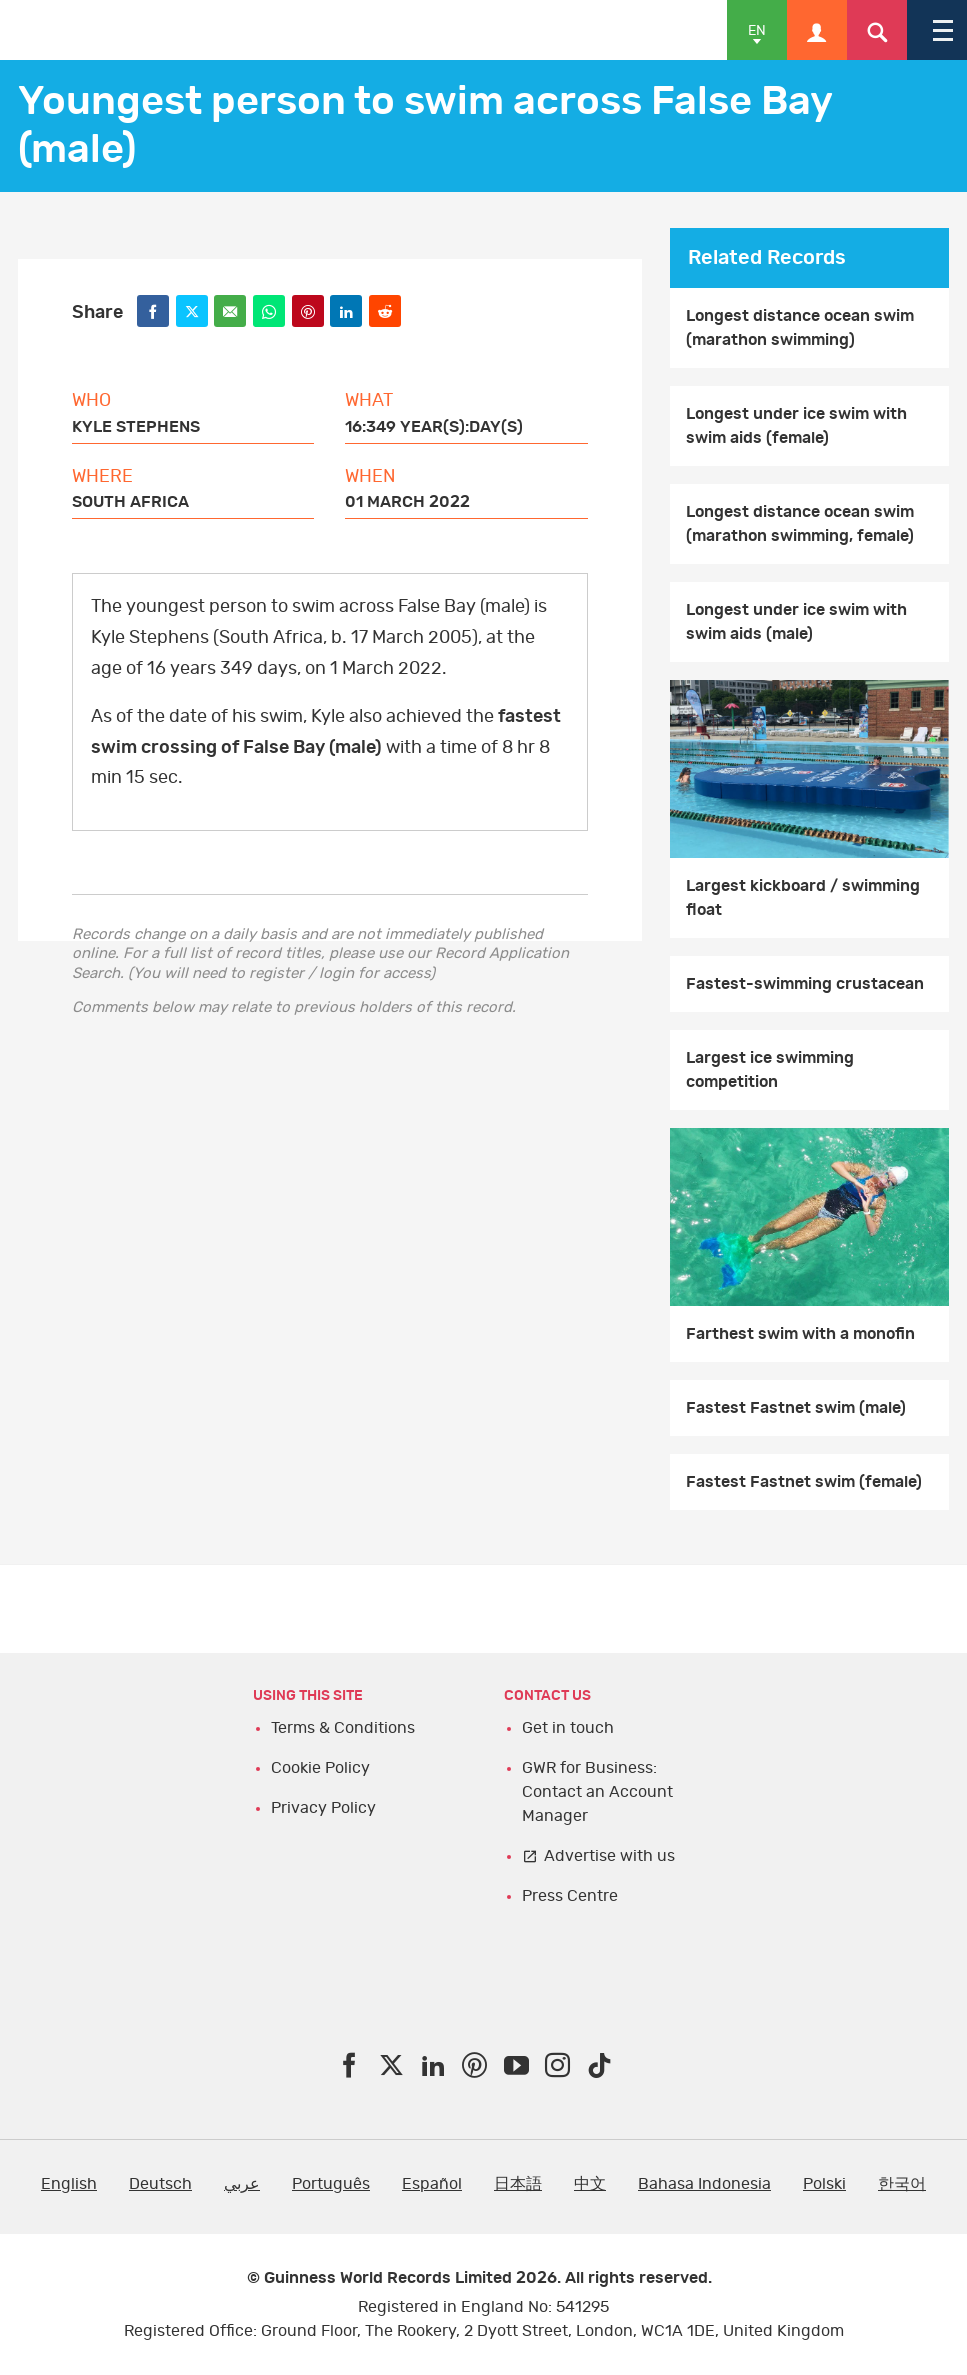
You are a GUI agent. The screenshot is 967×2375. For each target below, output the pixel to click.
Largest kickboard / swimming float (803, 898)
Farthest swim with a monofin (800, 1334)
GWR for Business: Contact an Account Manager (597, 1792)
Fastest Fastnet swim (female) (804, 1482)
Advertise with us (609, 1856)
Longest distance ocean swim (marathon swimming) (800, 328)
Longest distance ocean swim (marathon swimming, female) (800, 524)
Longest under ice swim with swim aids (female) (796, 426)
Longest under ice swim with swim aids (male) (796, 622)
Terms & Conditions (343, 1728)
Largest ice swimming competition (770, 1070)
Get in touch (568, 1728)
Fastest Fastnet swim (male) (796, 1408)
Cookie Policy (320, 1768)
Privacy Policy (323, 1808)
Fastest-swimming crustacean (805, 984)
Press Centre (570, 1896)
